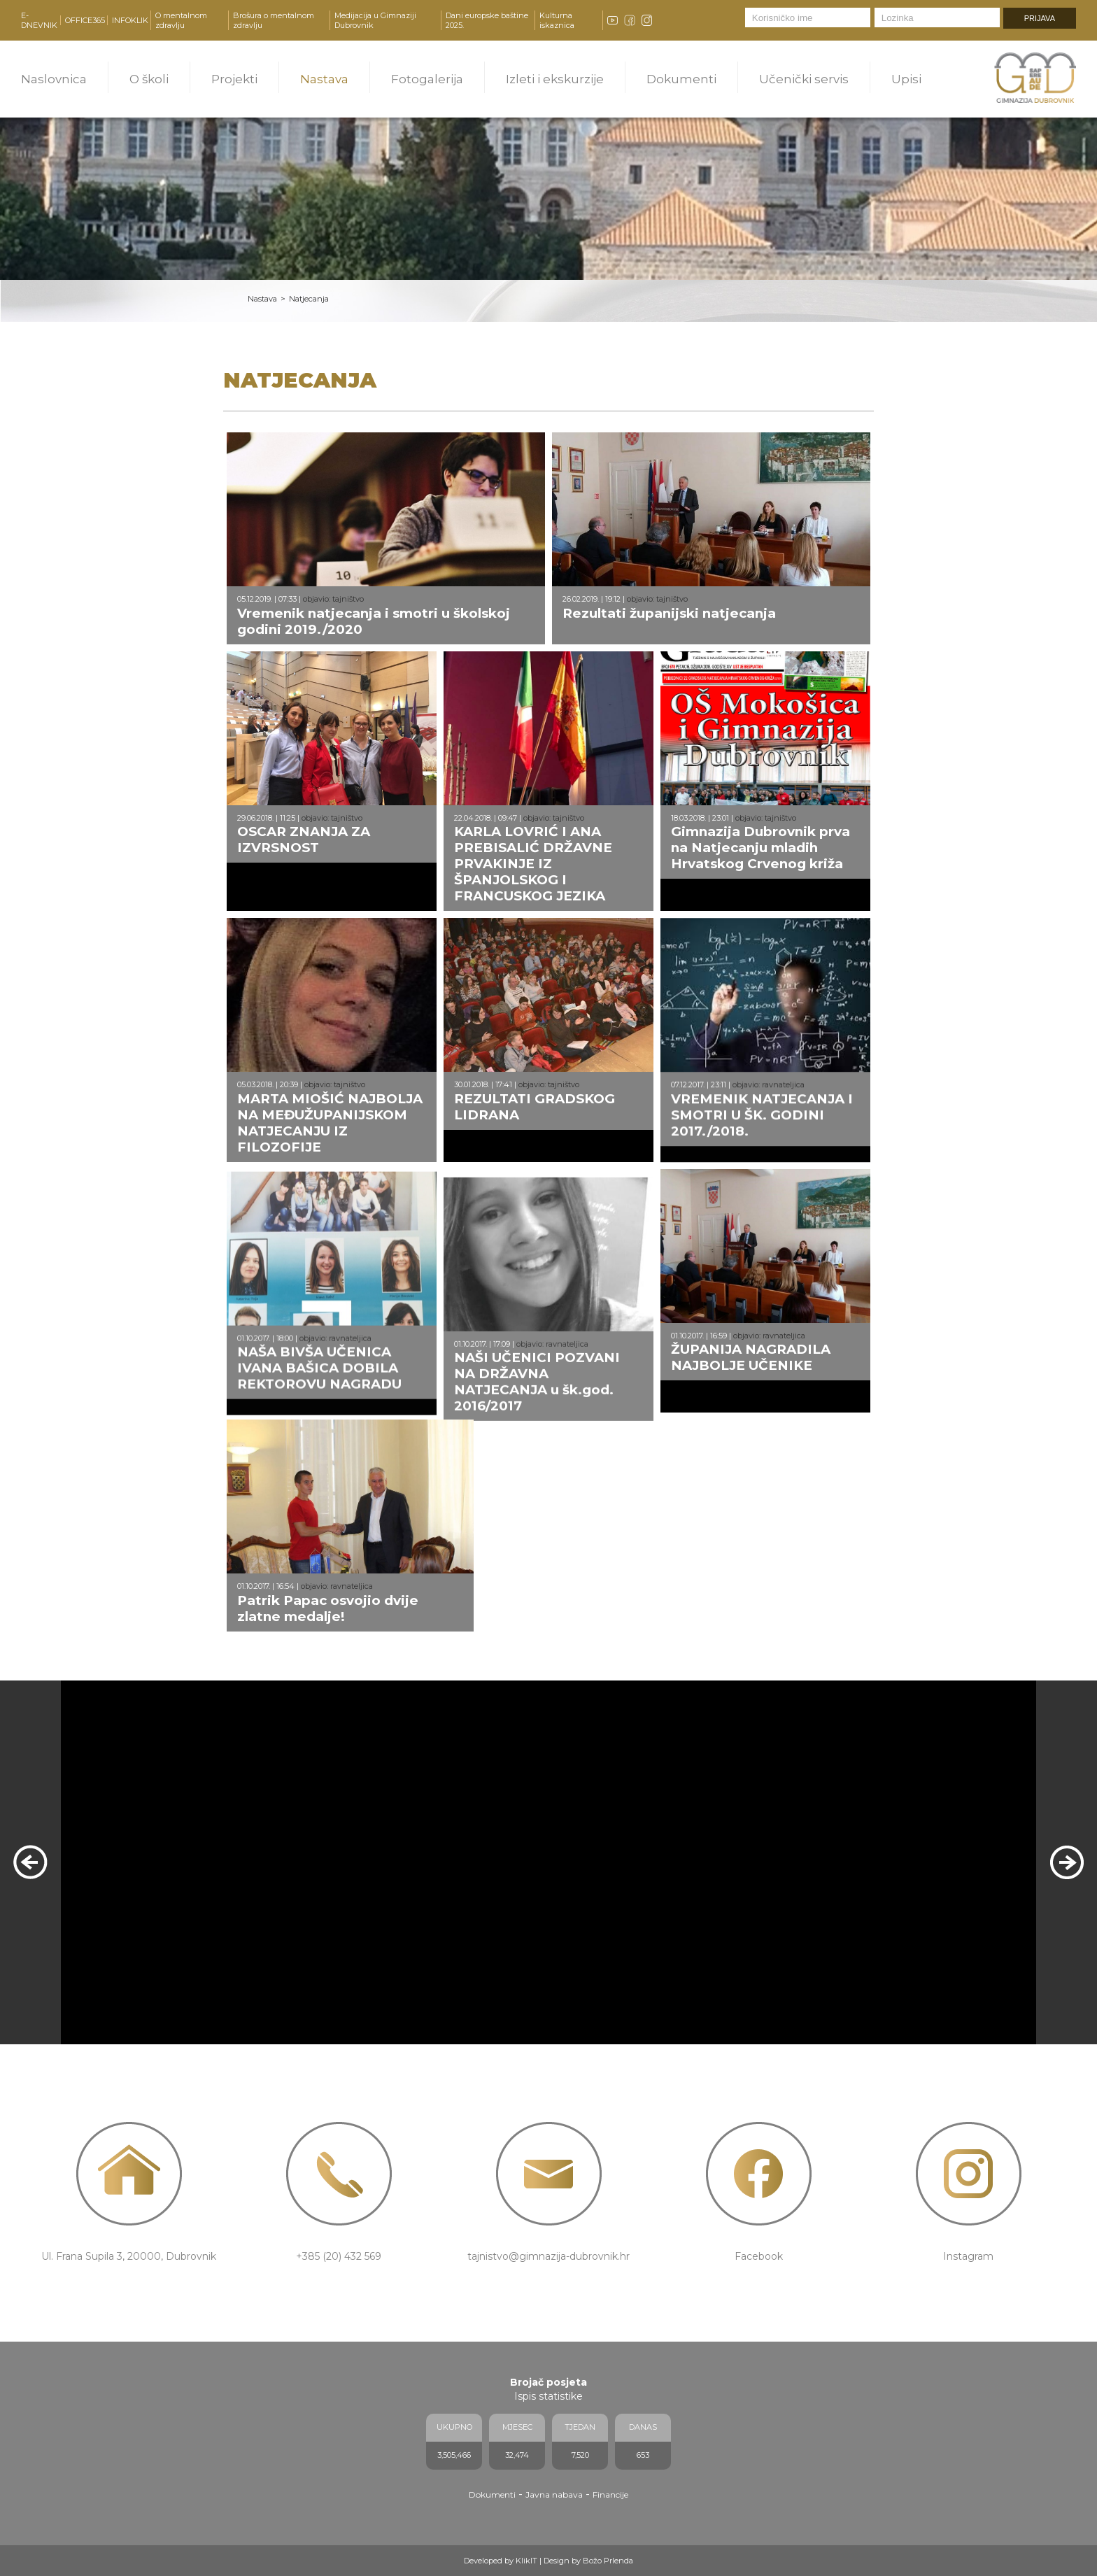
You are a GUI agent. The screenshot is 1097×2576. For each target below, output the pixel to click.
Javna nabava (554, 2494)
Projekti (234, 79)
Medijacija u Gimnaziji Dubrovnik (375, 20)
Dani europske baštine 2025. (487, 20)
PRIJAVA (1039, 18)
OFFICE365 (85, 20)
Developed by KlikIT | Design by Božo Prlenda (548, 2561)
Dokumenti (681, 79)
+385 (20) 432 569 (338, 2256)
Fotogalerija (427, 79)
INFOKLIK (130, 20)
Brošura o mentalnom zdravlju (273, 20)
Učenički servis (804, 79)
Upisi (906, 79)
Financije (610, 2494)
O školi (149, 79)
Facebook (759, 2256)
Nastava (324, 79)
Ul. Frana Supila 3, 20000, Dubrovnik (128, 2256)
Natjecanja (309, 299)
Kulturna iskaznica (556, 20)
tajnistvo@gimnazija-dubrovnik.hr (548, 2256)
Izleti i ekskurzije (555, 79)
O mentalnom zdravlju (181, 20)
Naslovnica (54, 79)
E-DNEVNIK (39, 20)
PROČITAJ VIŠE (149, 2009)
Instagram (968, 2256)
